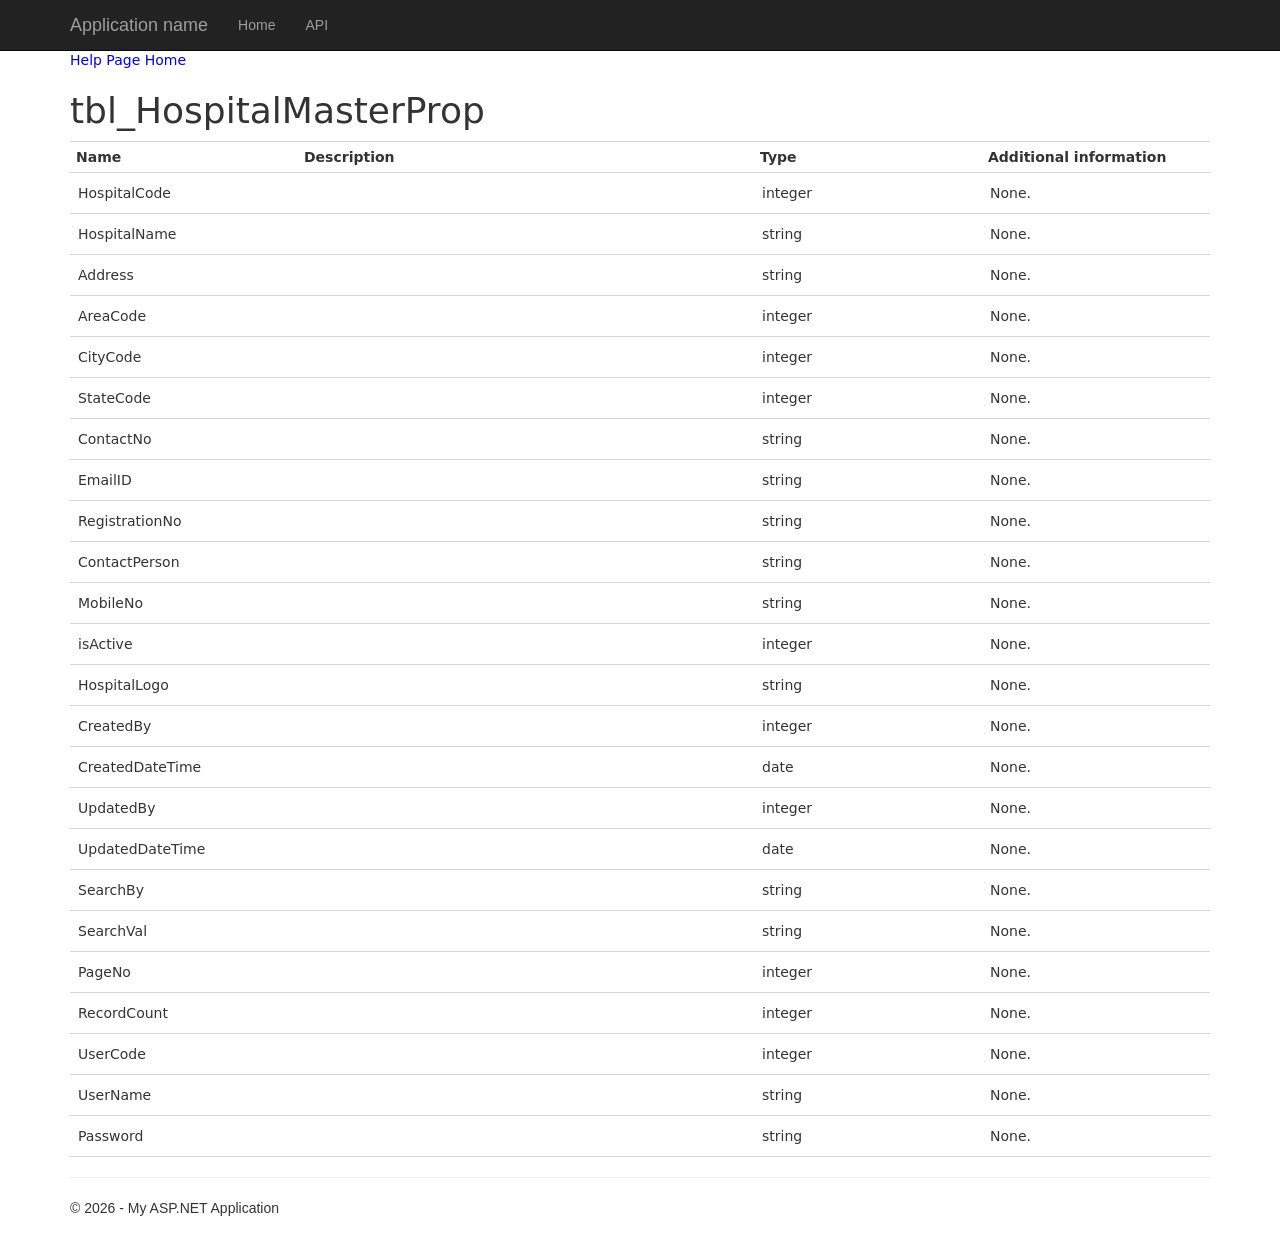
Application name (139, 25)
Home (256, 25)
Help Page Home (128, 60)
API (316, 25)
